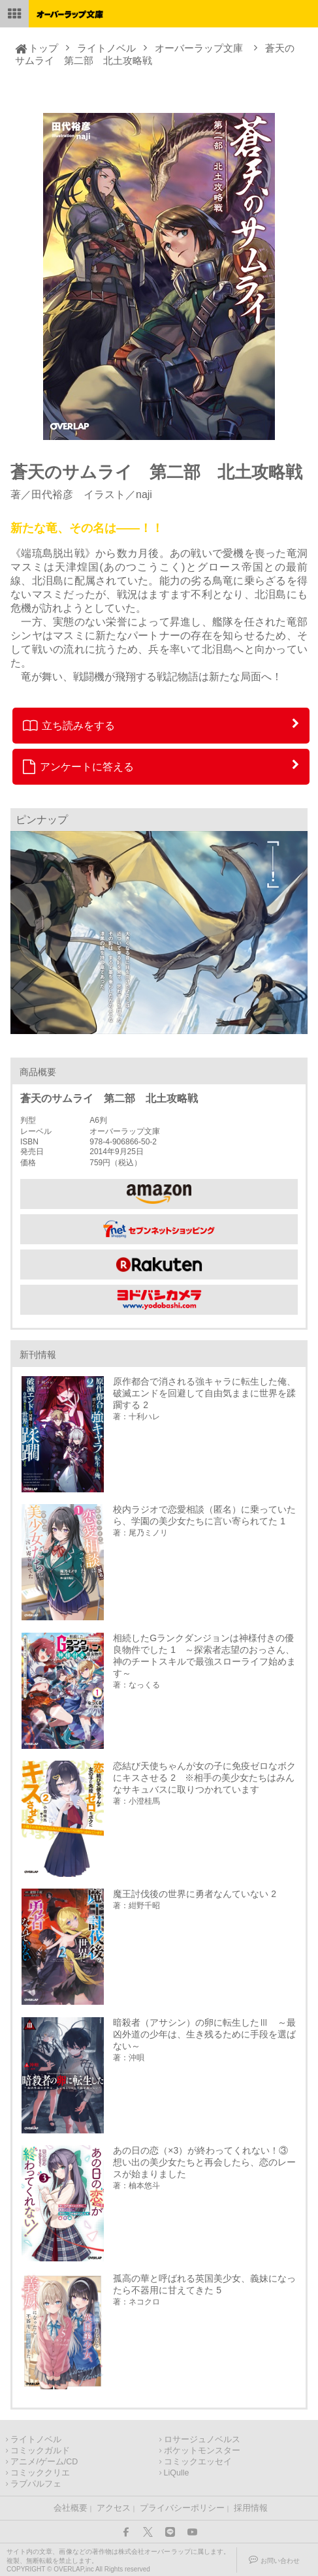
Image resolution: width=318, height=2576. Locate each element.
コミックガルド (40, 2450)
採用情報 (251, 2508)
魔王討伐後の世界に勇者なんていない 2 (194, 1894)
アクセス (114, 2508)
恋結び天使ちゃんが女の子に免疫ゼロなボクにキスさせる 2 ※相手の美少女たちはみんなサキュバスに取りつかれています (204, 1778)
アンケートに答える (78, 766)
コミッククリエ (40, 2472)
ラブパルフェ (35, 2484)
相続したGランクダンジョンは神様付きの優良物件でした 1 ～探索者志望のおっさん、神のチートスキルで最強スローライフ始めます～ (204, 1655)
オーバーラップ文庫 (199, 48)
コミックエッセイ (198, 2461)
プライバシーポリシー (182, 2508)
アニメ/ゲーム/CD (44, 2461)
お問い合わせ (280, 2560)
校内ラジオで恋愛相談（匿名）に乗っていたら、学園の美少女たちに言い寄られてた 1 (204, 1515)
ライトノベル (106, 48)
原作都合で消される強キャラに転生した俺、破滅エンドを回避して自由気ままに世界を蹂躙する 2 (204, 1393)
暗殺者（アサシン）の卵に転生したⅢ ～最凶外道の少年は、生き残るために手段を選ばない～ (204, 2034)
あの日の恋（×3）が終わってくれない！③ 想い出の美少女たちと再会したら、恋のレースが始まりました (204, 2162)
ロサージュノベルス (202, 2439)
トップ (43, 48)
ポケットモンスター (202, 2450)
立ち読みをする (69, 725)
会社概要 (70, 2508)
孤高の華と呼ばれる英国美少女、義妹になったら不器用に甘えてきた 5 (204, 2284)
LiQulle (176, 2472)
